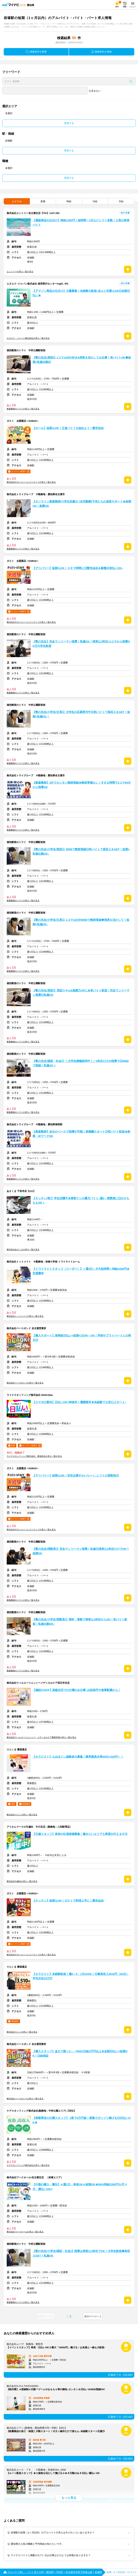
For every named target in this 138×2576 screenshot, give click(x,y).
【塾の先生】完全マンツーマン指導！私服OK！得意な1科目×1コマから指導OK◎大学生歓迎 (81, 643)
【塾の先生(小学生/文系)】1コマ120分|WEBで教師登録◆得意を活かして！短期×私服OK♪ (81, 922)
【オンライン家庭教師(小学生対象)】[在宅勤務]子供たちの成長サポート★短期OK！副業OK (82, 503)
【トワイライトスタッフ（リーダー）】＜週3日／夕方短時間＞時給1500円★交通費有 (81, 1271)
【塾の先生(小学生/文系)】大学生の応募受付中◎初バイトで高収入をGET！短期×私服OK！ (81, 714)
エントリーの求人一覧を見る (20, 271)
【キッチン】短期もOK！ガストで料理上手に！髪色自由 (68, 1900)
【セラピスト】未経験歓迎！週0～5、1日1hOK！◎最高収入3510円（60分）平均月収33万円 (81, 1976)
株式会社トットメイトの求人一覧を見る (25, 1316)
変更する (69, 123)
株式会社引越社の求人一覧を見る (22, 1881)
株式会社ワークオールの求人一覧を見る (25, 2232)
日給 (95, 201)
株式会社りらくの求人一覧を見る (22, 1814)
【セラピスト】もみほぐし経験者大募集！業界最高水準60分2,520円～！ (78, 1756)
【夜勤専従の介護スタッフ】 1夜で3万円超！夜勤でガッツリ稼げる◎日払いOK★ (82, 2120)
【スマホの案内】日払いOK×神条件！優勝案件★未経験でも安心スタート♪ (79, 1402)
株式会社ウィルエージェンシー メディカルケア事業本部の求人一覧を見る (41, 1737)
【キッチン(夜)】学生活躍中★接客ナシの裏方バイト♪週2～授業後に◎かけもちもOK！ (81, 1200)
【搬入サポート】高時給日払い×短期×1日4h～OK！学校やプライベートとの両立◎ (82, 1337)
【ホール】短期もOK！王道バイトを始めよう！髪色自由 (68, 428)
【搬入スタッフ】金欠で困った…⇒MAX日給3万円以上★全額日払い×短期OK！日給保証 (80, 2053)
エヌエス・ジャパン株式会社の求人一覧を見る (28, 338)
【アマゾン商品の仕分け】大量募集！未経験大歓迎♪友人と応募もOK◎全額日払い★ (81, 293)
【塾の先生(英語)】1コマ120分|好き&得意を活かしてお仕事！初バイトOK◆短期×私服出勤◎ (82, 359)
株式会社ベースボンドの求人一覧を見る (25, 1383)
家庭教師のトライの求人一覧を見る (23, 409)
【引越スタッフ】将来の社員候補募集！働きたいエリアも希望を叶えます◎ (80, 1833)
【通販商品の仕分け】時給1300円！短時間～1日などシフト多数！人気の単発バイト (81, 222)
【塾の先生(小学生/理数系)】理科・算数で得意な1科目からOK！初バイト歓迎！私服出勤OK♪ (80, 1621)
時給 (69, 201)
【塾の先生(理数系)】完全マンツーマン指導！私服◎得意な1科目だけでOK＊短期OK (81, 1551)
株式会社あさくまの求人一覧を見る (23, 1249)
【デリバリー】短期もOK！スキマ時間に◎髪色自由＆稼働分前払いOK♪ (78, 568)
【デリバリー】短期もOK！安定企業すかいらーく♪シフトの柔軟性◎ (76, 1475)
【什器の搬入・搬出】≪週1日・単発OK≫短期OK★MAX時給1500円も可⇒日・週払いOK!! (80, 2186)
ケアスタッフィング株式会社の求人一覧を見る (28, 2165)
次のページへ (92, 2316)
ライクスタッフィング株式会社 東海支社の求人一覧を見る (34, 1456)
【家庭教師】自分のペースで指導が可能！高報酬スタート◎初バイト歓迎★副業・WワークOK (81, 1134)
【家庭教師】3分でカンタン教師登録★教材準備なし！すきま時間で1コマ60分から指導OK (82, 785)
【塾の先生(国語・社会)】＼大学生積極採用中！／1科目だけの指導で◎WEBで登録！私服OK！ (81, 1063)
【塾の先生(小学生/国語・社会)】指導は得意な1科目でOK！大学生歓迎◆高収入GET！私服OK (81, 2253)
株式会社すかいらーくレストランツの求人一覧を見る (31, 482)
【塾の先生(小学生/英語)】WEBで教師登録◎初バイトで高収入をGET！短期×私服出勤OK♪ (81, 851)
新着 (43, 201)
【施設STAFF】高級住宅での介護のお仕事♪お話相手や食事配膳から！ (77, 1690)
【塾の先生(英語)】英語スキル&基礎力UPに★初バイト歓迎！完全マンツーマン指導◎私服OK (81, 992)
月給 (121, 201)
